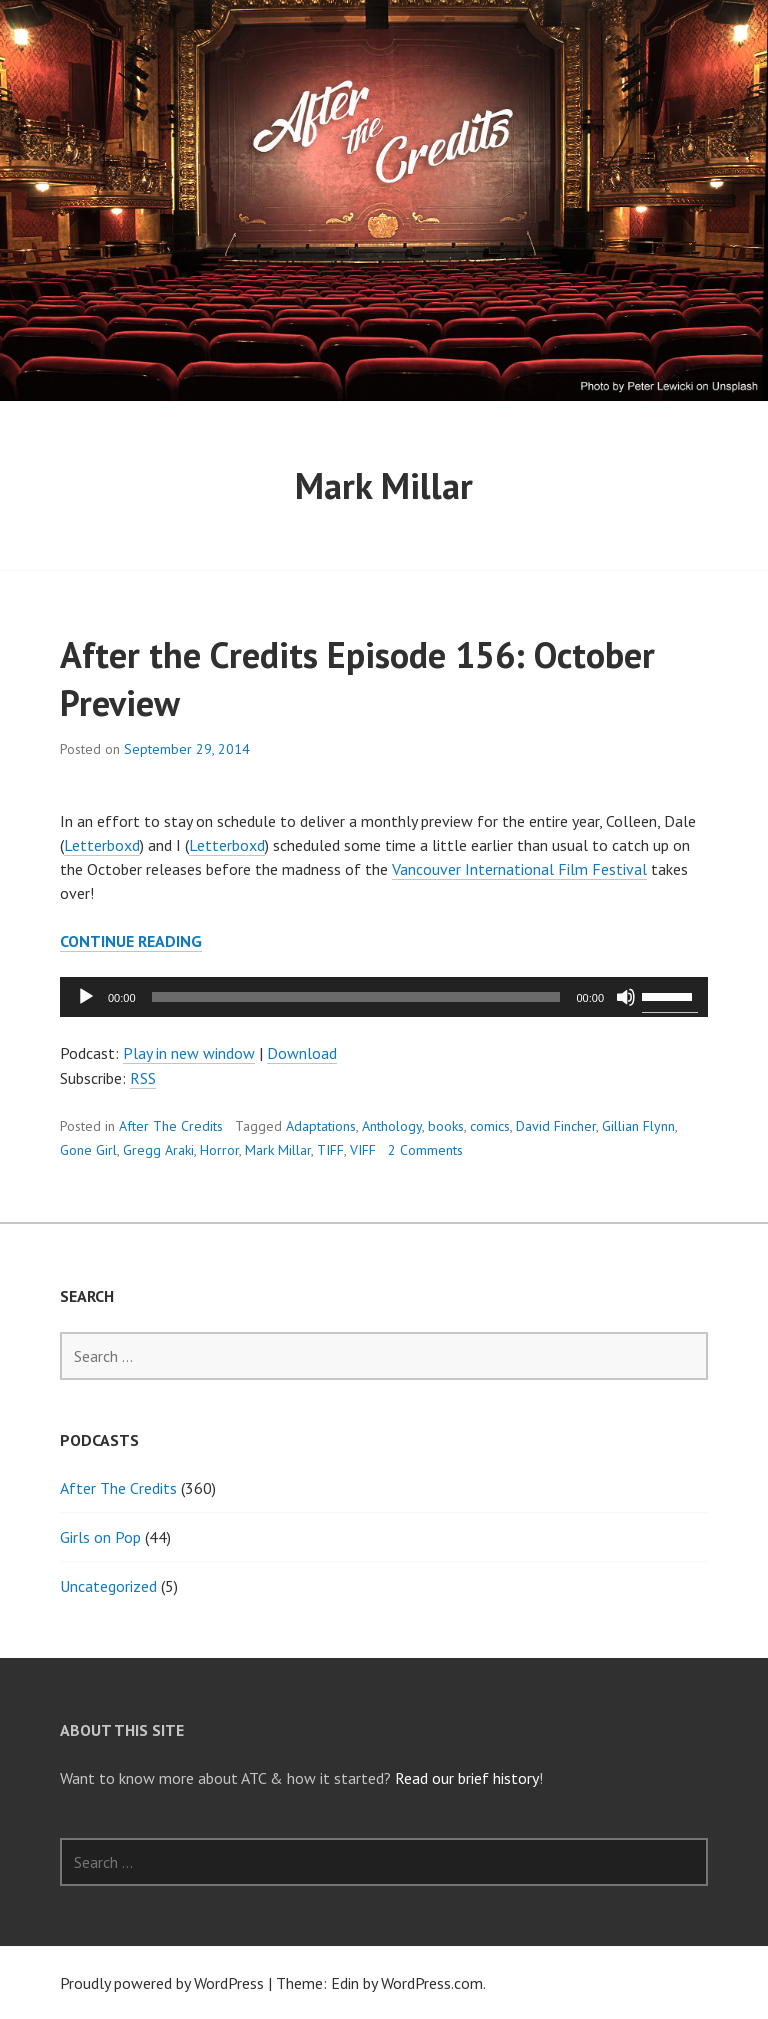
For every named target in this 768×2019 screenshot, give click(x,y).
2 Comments (425, 1150)
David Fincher (556, 1126)
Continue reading (131, 941)
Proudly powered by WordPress (162, 1983)
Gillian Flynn (638, 1126)
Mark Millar (278, 1150)
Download (302, 1053)
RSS (143, 1078)
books (446, 1126)
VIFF (363, 1150)
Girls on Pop (100, 1537)
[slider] (356, 997)
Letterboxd (102, 845)
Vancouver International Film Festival (519, 869)
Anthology (392, 1126)
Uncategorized (108, 1586)
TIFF (330, 1150)
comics (490, 1126)
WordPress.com (432, 1983)
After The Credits (171, 1126)
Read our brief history (467, 1778)
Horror (219, 1150)
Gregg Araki (158, 1150)
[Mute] (626, 997)
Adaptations (321, 1126)
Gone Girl (88, 1150)
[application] (384, 997)
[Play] (86, 997)
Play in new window (189, 1053)
